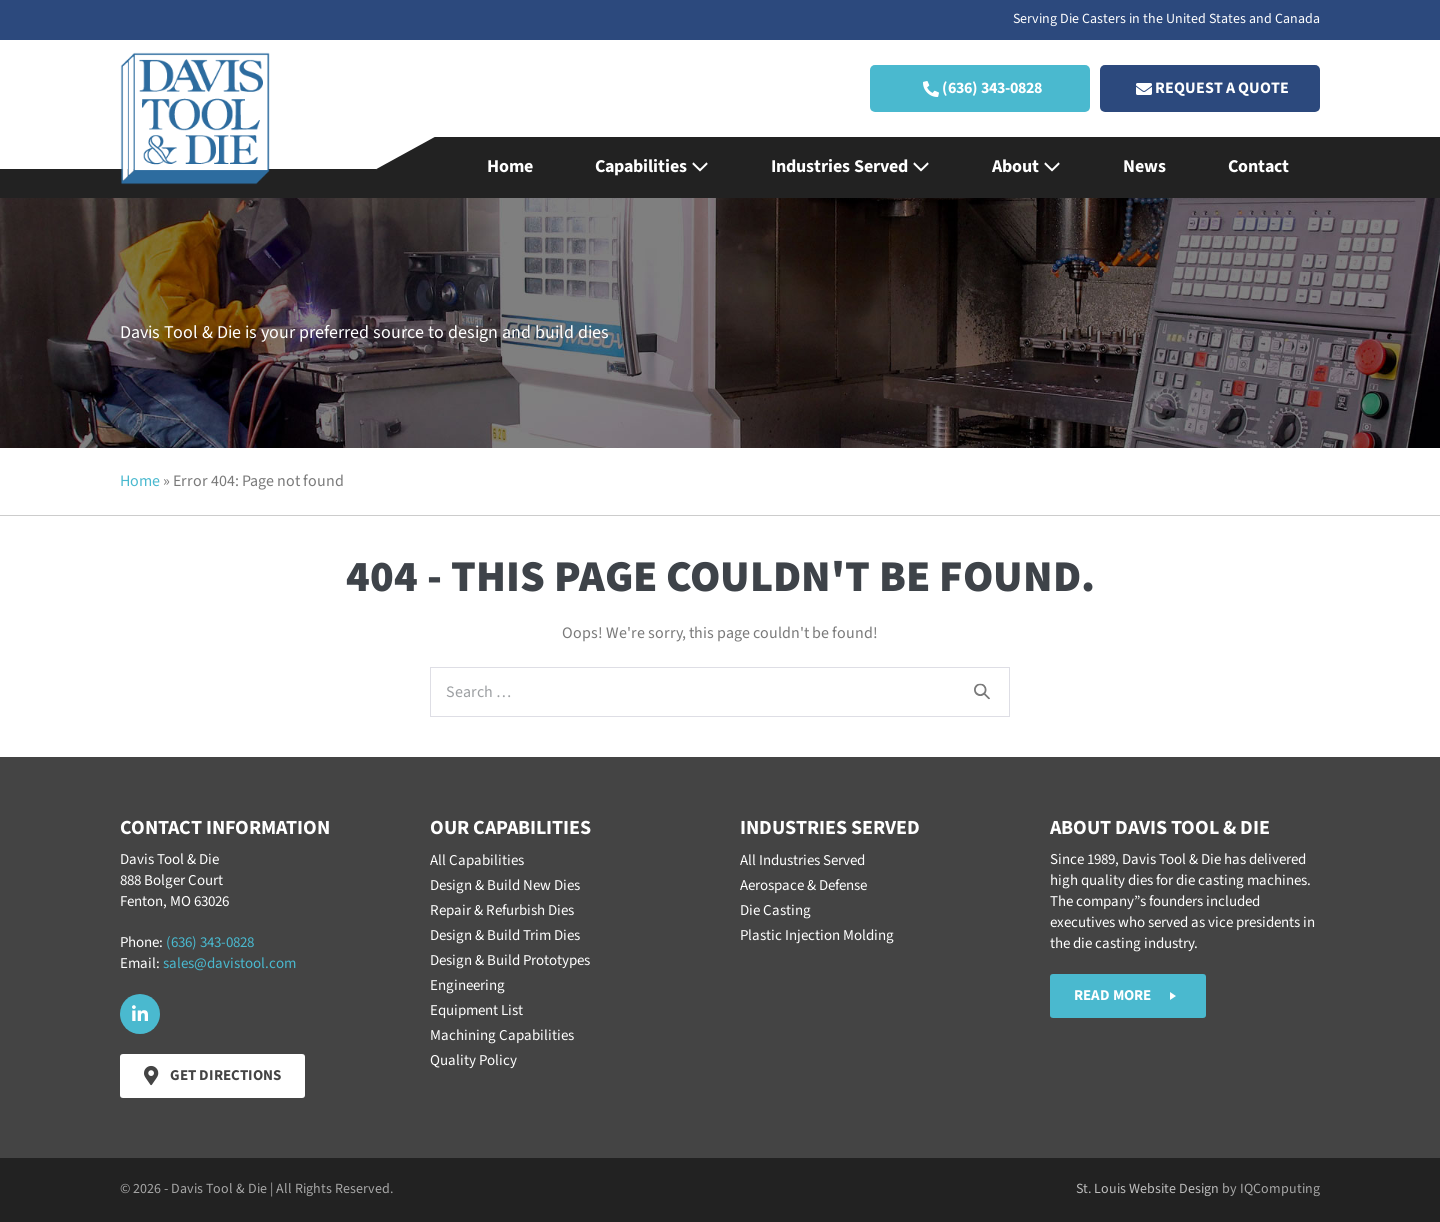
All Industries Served (802, 860)
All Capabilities (477, 860)
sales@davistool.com (229, 963)
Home (510, 166)
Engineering (467, 985)
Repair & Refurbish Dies (502, 910)
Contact (1258, 166)
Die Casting (775, 910)
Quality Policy (473, 1060)
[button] (980, 89)
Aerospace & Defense (803, 885)
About (1026, 166)
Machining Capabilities (502, 1035)
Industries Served (850, 166)
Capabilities (652, 166)
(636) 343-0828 (210, 942)
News (1144, 166)
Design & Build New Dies (505, 885)
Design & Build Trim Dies (505, 935)
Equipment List (476, 1010)
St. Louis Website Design (1147, 1189)
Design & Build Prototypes (510, 960)
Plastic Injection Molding (817, 935)
